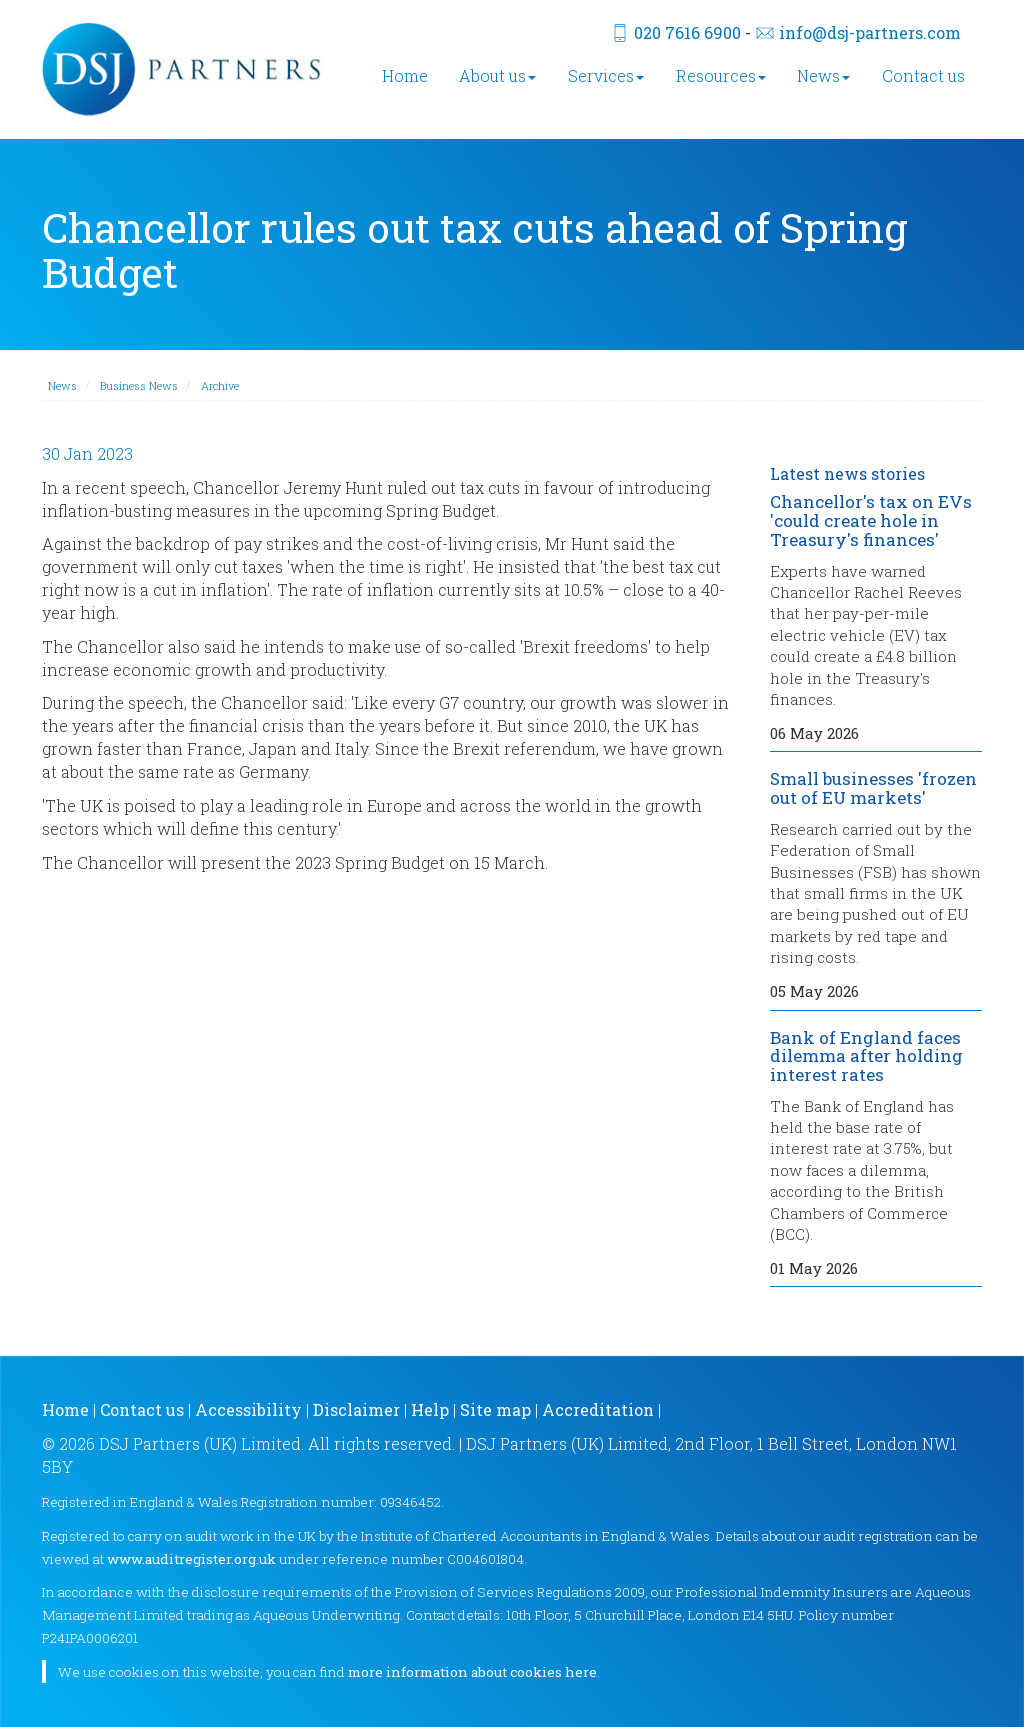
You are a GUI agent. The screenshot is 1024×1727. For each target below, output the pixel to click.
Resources (721, 75)
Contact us (923, 75)
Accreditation (598, 1409)
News (823, 75)
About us (497, 75)
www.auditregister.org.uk (191, 1559)
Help (430, 1409)
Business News (139, 385)
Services (606, 75)
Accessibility (248, 1409)
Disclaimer (356, 1409)
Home (405, 75)
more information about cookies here (472, 1672)
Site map (495, 1409)
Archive (220, 385)
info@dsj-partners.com (870, 32)
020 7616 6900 (687, 32)
